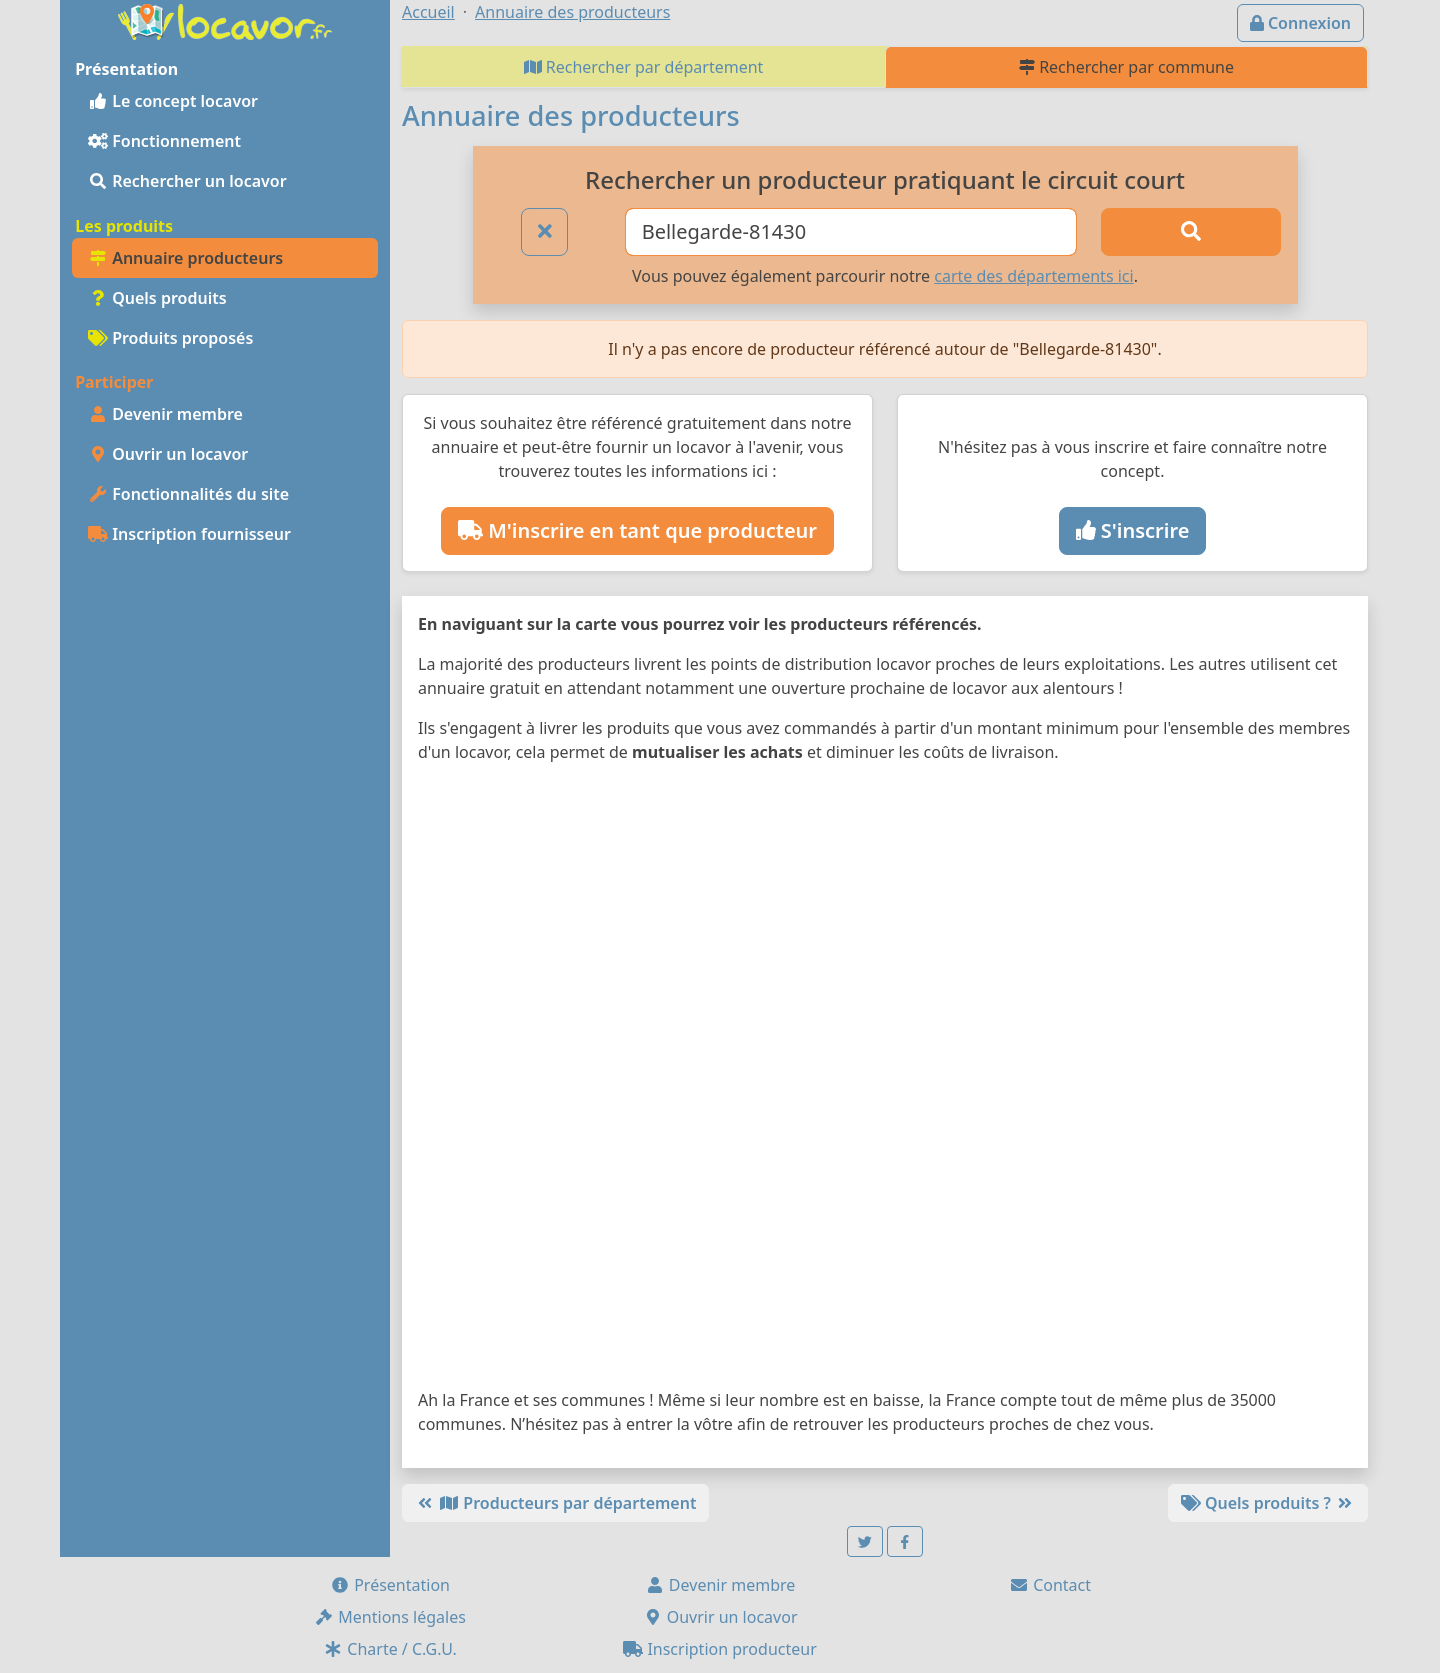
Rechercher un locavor (187, 181)
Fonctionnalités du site (188, 494)
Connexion (1300, 23)
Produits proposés (170, 338)
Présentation (390, 1585)
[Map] (885, 1080)
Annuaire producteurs (185, 258)
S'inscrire (1133, 530)
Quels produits (157, 298)
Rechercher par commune (1126, 67)
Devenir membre (165, 414)
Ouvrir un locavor (168, 454)
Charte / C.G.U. (390, 1649)
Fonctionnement (164, 141)
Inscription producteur (720, 1649)
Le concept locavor (173, 101)
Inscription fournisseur (189, 534)
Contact (1050, 1585)
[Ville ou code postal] (851, 232)
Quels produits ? (1268, 1503)
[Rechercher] (1191, 232)
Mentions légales (390, 1617)
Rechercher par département (644, 67)
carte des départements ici (1033, 276)
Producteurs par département (555, 1503)
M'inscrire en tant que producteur (637, 530)
